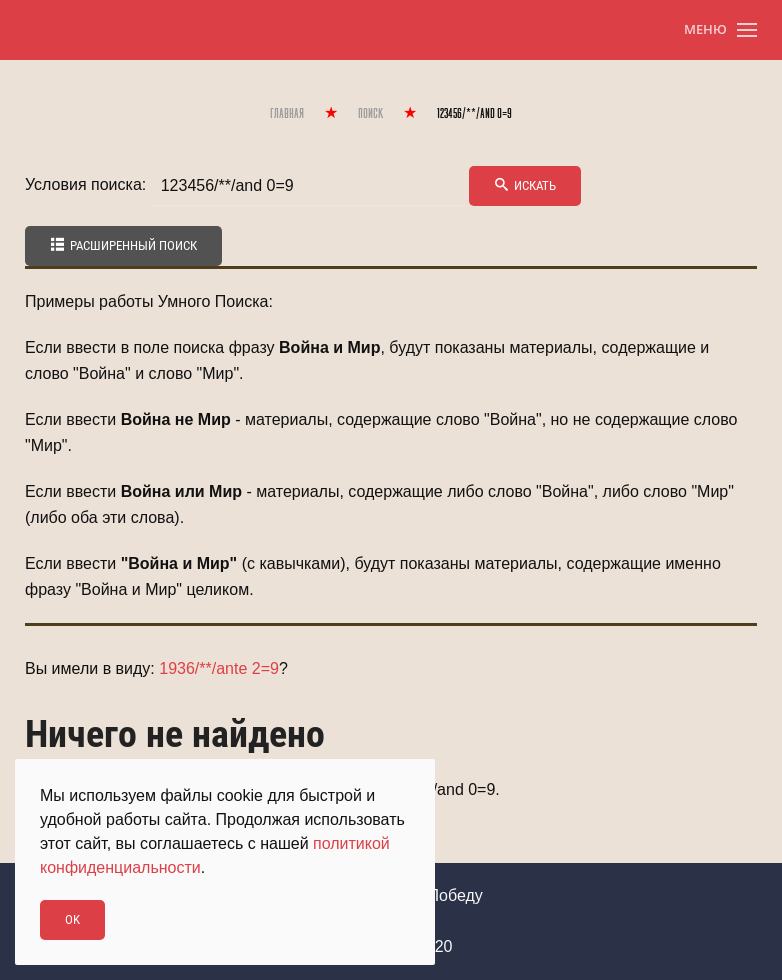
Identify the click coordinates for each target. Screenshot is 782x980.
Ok (72, 919)
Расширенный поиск (123, 245)
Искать (525, 185)
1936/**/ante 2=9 (219, 668)
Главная (287, 114)
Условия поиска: (85, 184)
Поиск (370, 114)
